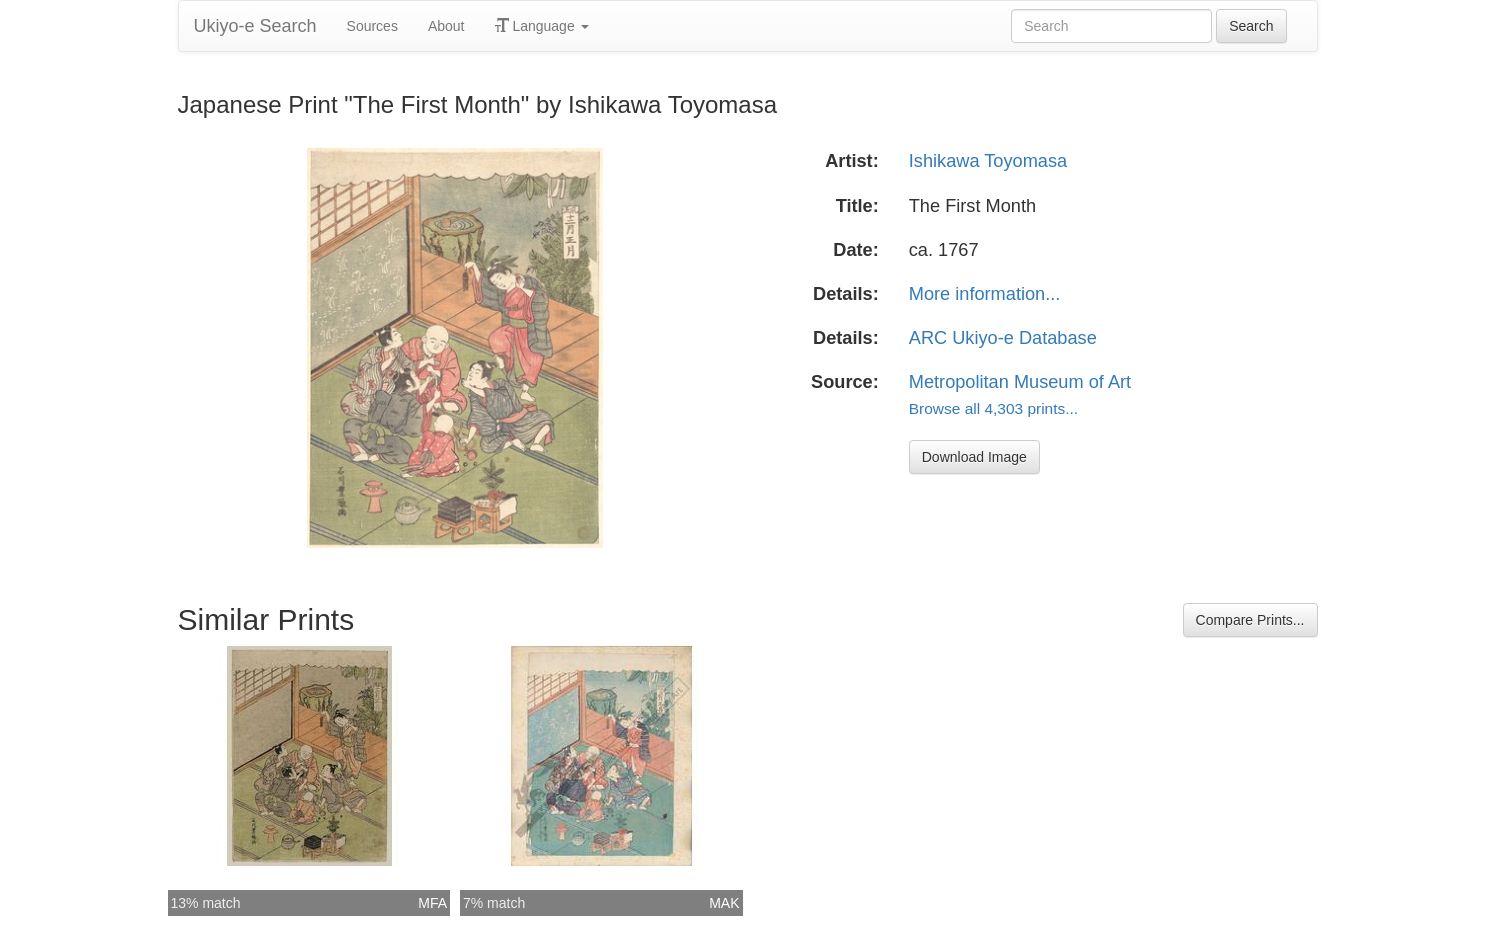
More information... (985, 294)
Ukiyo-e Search (255, 26)
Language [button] (542, 26)
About (446, 26)
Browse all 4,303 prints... (993, 408)
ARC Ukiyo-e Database (1003, 338)
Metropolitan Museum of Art (1020, 382)
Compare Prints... (1250, 620)
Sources (372, 26)
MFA (432, 903)
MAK (724, 903)
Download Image (974, 457)
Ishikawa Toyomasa (988, 161)
